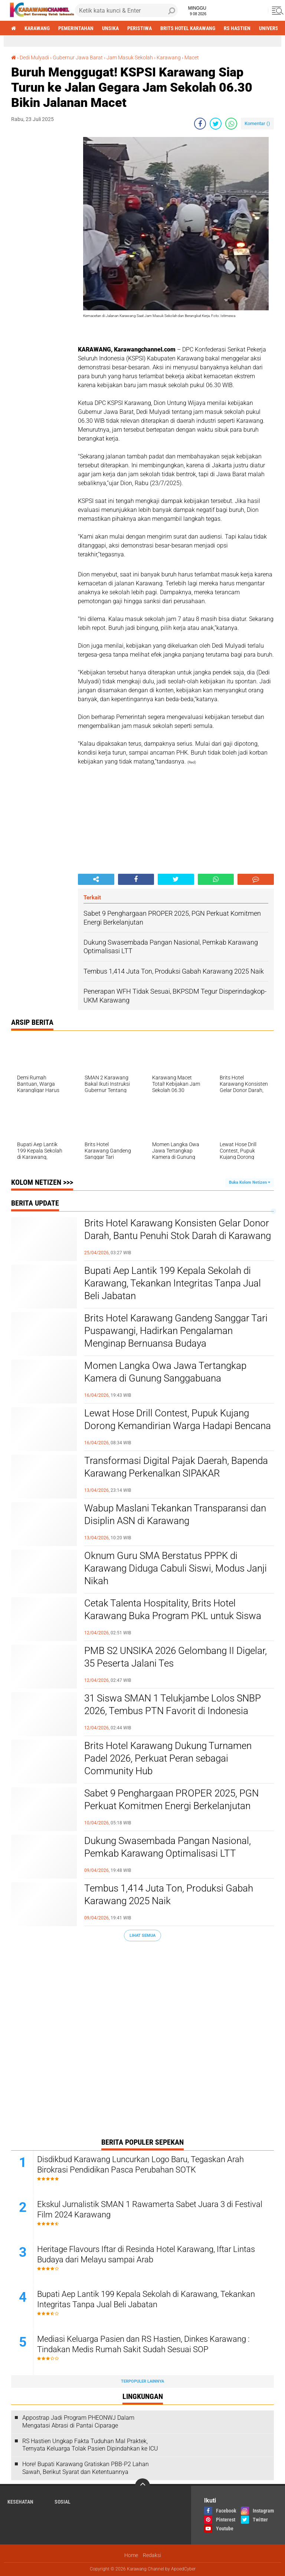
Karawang (37, 28)
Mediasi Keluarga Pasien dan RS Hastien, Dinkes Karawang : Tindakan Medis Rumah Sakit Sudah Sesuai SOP (143, 2344)
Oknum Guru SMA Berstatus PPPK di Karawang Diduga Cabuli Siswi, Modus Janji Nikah (175, 1568)
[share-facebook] (200, 124)
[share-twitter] (216, 124)
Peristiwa (139, 28)
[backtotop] (142, 2485)
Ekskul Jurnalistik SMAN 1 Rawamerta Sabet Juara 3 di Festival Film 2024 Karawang (149, 2210)
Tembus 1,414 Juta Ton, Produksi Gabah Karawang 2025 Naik (168, 1894)
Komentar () (257, 123)
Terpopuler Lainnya (142, 2381)
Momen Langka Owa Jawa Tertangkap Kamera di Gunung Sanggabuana (165, 1372)
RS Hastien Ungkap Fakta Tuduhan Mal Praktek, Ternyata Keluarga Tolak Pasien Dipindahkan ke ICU (90, 2445)
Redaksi (152, 2555)
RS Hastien (237, 28)
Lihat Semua (142, 1935)
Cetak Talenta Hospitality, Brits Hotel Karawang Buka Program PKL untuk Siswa (172, 1609)
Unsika (110, 28)
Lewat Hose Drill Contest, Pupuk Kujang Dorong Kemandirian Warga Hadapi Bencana (177, 1419)
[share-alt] (96, 879)
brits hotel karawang (187, 28)
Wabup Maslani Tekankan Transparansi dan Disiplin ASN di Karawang (175, 1514)
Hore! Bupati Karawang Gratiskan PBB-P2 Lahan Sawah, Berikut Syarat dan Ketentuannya (85, 2468)
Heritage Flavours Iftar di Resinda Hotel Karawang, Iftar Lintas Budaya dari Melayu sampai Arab (146, 2255)
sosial (63, 2502)
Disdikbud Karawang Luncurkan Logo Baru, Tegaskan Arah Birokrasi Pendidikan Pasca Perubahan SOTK (140, 2165)
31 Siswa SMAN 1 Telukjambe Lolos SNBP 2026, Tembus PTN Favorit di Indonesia (172, 1704)
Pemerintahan (76, 28)
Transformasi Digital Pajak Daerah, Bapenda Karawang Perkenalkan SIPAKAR (176, 1467)
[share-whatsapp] (231, 124)
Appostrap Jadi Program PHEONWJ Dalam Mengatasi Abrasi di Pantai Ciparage (78, 2421)
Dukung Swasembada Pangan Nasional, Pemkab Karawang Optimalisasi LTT (167, 1847)
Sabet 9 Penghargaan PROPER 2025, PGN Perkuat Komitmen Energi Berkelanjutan (171, 1799)
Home (131, 2555)
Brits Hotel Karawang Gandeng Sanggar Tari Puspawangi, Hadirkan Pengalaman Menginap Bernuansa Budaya (176, 1330)
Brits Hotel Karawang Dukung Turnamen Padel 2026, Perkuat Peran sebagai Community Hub (168, 1758)
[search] (126, 10)
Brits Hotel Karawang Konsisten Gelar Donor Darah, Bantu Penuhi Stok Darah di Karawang (177, 1229)
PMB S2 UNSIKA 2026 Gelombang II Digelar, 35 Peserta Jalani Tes (175, 1657)
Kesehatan (20, 2502)
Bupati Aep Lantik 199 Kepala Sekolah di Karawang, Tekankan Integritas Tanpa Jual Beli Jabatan (172, 1283)
